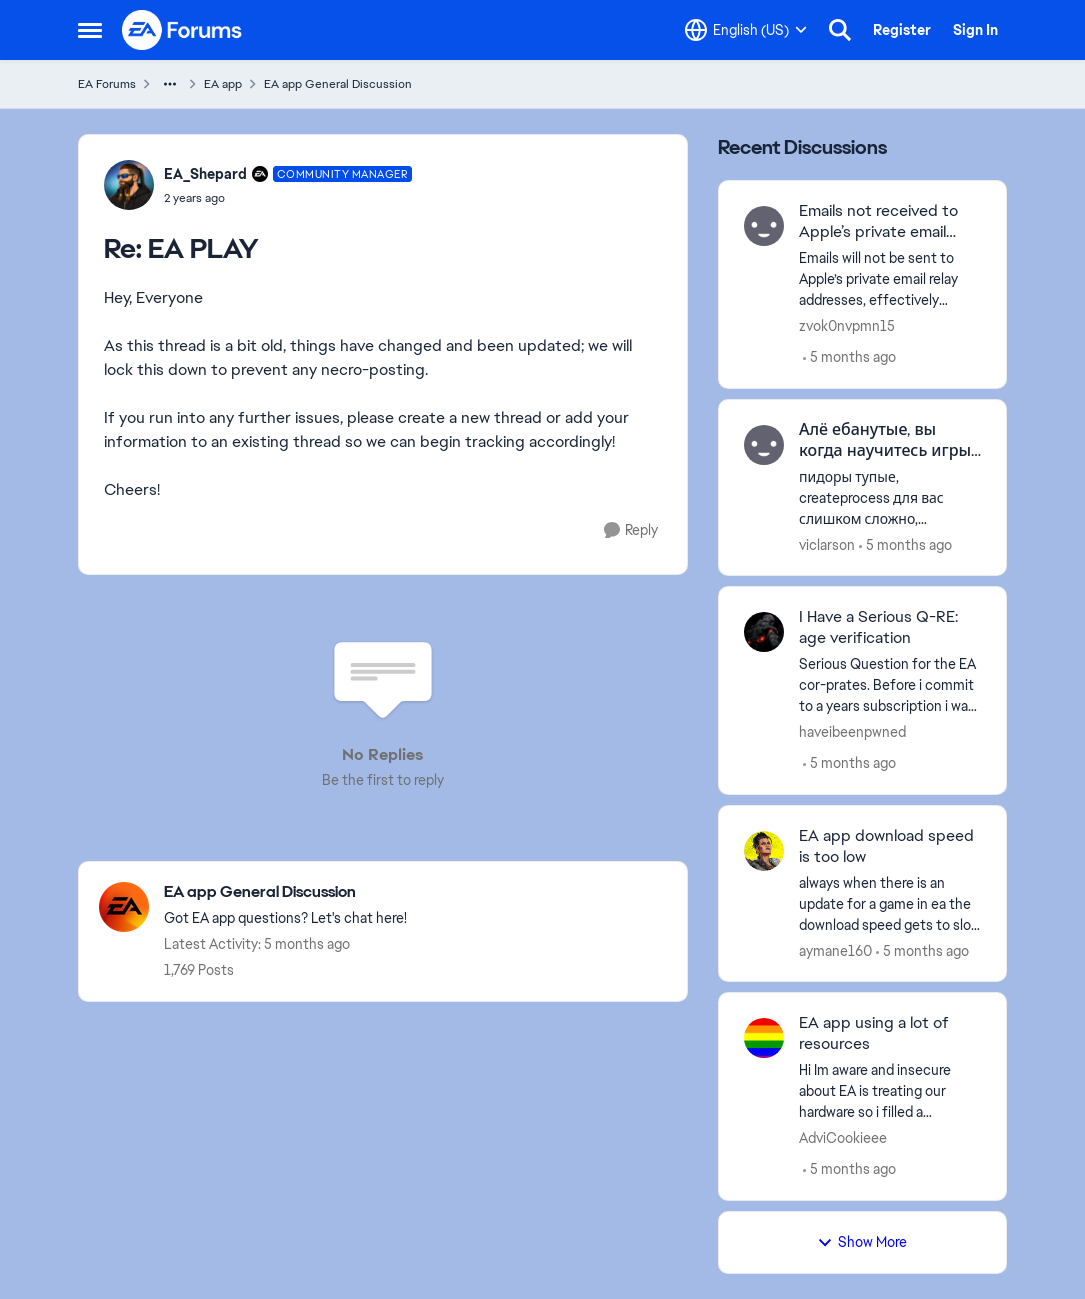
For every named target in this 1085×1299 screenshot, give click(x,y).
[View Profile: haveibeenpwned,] (764, 632)
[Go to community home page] (183, 30)
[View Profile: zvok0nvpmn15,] (764, 226)
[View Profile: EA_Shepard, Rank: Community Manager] (129, 185)
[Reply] (631, 530)
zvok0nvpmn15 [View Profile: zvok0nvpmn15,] (847, 326)
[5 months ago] (849, 357)
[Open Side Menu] (90, 30)
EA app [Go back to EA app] (223, 84)
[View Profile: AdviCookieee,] (764, 1038)
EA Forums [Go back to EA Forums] (107, 84)
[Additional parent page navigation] (170, 84)
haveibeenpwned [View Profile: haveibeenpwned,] (852, 732)
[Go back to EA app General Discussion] (285, 892)
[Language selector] (746, 30)
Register (902, 30)
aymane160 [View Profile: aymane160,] (835, 950)
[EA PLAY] (288, 198)
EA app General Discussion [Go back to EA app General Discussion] (338, 84)
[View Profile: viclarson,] (764, 445)
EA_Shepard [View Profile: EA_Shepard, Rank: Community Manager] (205, 174)
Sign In (975, 30)
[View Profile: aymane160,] (764, 851)
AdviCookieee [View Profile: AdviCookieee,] (843, 1138)
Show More (862, 1242)
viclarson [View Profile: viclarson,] (827, 544)
